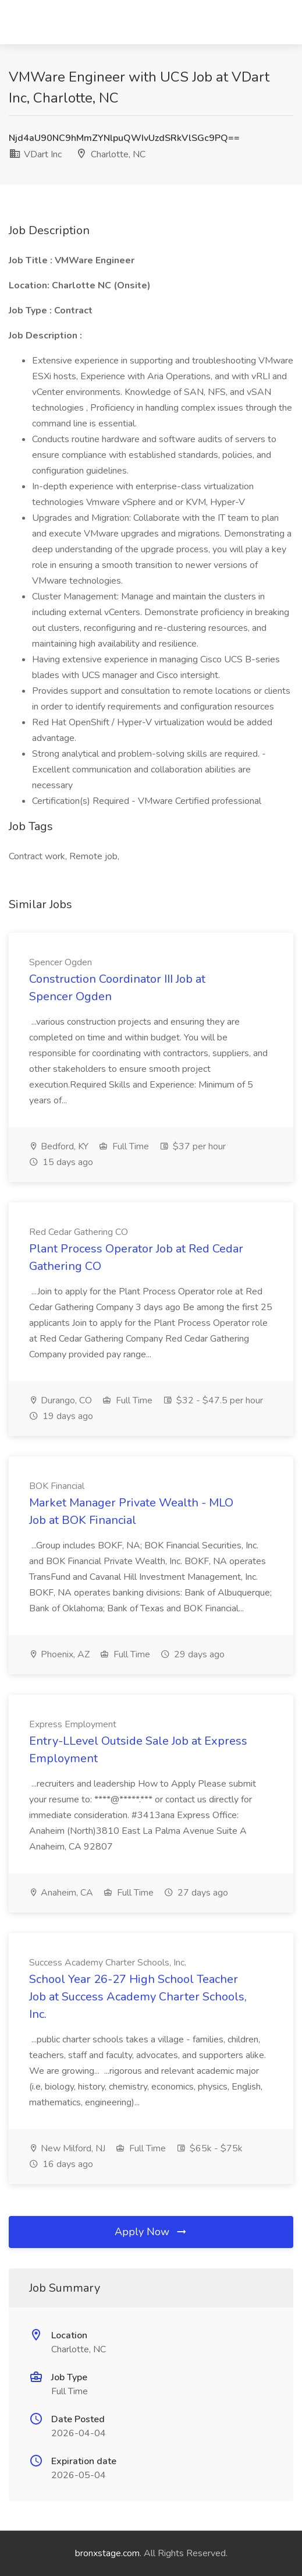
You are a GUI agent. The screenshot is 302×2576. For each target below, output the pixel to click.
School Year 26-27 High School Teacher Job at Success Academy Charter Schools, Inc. (138, 1996)
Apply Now (151, 2232)
